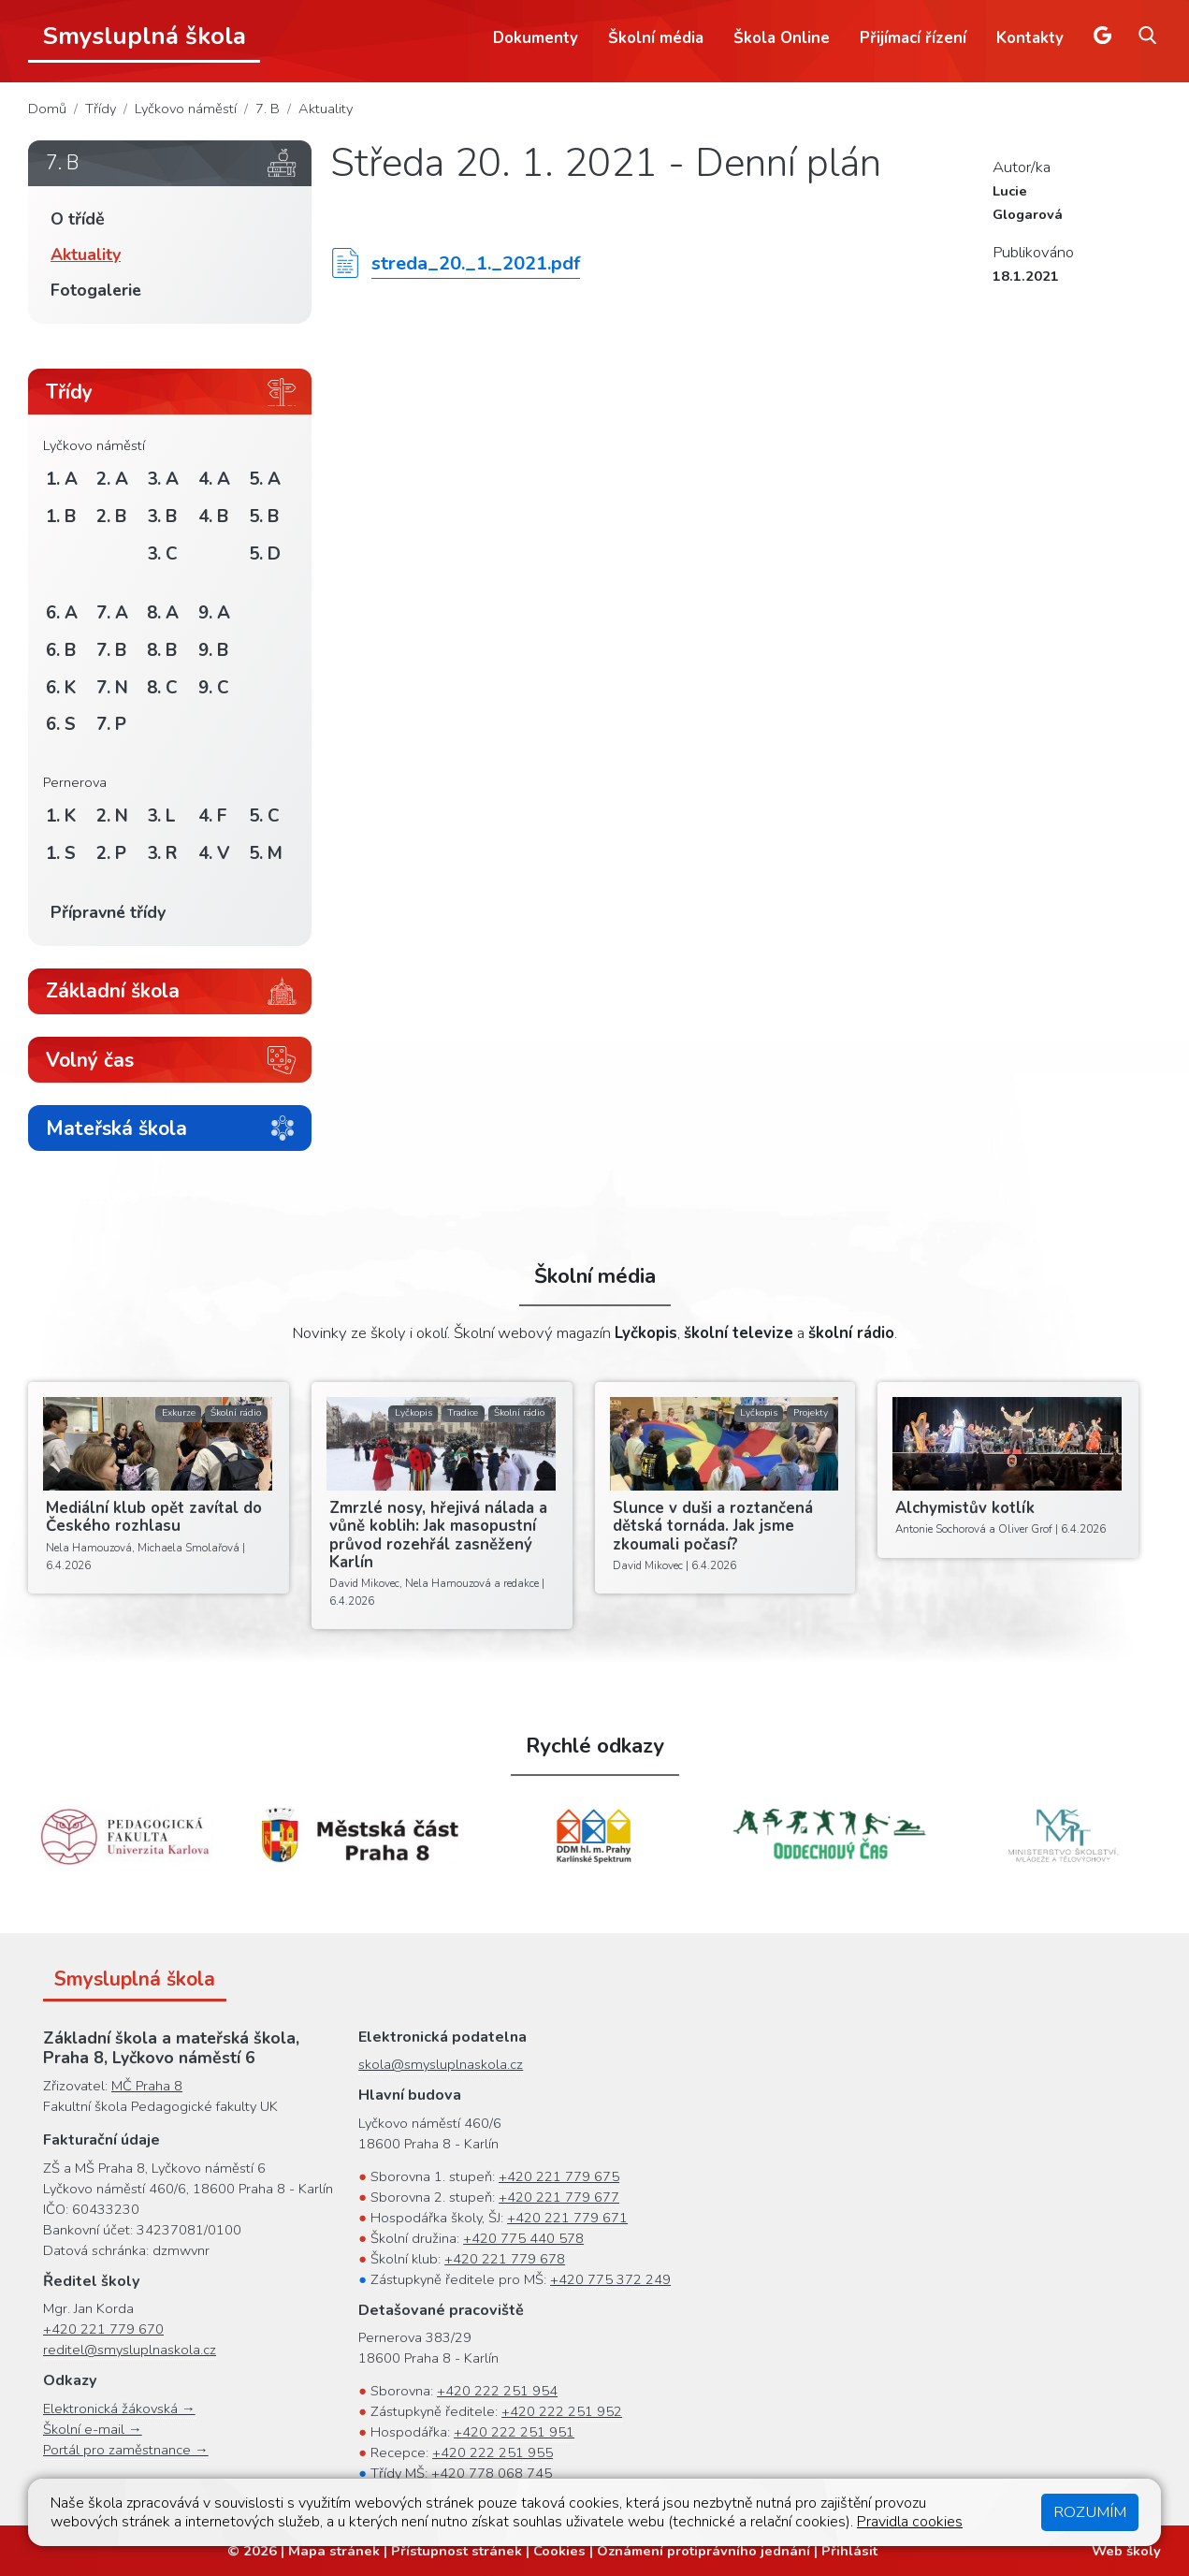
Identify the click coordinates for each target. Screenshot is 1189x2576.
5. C (264, 816)
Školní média (655, 38)
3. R (162, 853)
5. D (265, 554)
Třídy (100, 108)
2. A (112, 479)
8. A (163, 613)
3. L (161, 816)
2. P (111, 853)
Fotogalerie (96, 290)
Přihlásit (849, 2550)
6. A (62, 613)
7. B (267, 108)
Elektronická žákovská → (119, 2408)
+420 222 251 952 (561, 2411)
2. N (112, 816)
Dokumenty (535, 38)
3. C (162, 554)
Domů (47, 108)
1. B (61, 516)
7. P (111, 724)
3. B (162, 516)
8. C (162, 688)
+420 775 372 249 (610, 2279)
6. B (61, 650)
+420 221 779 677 (559, 2197)
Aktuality (325, 108)
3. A (163, 479)
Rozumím (1089, 2512)
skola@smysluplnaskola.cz (440, 2064)
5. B (264, 516)
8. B (162, 650)
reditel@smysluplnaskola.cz (129, 2349)
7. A (112, 613)
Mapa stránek (334, 2550)
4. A (214, 479)
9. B (213, 650)
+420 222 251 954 (497, 2390)
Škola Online (781, 38)
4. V (213, 853)
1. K (61, 816)
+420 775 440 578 (523, 2238)
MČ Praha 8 (146, 2085)
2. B (111, 516)
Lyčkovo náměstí (186, 108)
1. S (61, 853)
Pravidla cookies (910, 2521)
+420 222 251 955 (492, 2452)
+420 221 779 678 (504, 2258)
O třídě (78, 219)
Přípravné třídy (108, 912)
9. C (213, 688)
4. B (213, 516)
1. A (62, 479)
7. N (112, 688)
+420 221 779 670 (103, 2329)
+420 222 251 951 (514, 2432)
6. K (61, 688)
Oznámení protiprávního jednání (703, 2550)
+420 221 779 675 (559, 2176)
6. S (61, 724)
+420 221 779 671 (567, 2217)
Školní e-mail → (92, 2429)
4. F (212, 816)
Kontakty (1030, 38)
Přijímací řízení (913, 38)
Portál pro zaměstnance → (126, 2449)
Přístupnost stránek (456, 2550)
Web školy (1126, 2550)
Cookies (559, 2550)
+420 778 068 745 (491, 2473)
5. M (266, 853)
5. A (265, 479)
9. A (214, 613)
